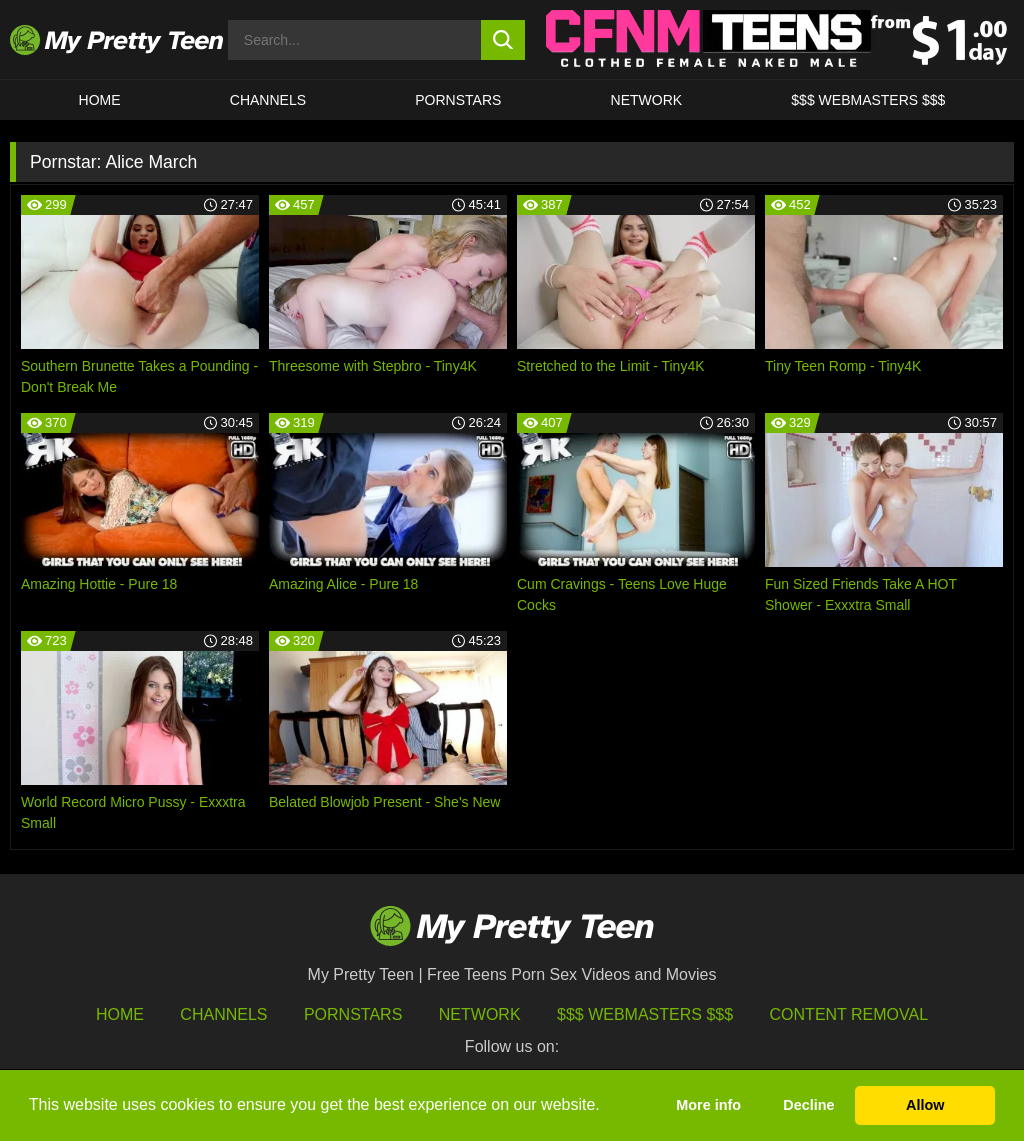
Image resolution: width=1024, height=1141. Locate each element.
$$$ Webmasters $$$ (645, 1014)
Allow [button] (925, 1105)
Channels (223, 1014)
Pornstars (458, 100)
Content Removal (849, 1014)
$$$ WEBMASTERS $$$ (868, 100)
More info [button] (708, 1105)
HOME (100, 100)
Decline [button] (808, 1105)
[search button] (503, 40)
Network (647, 100)
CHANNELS (268, 100)
